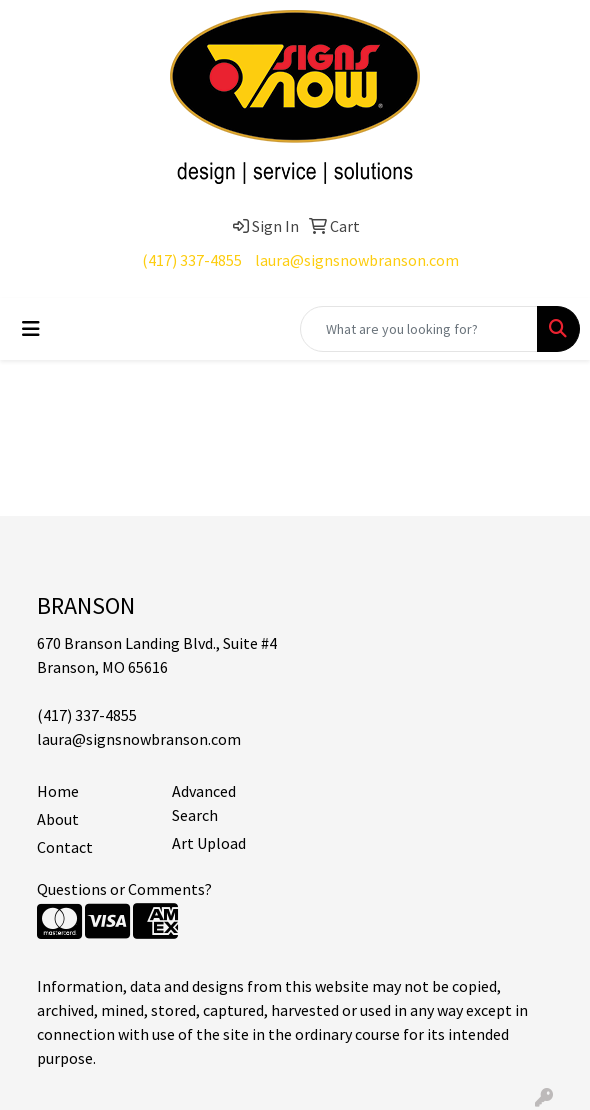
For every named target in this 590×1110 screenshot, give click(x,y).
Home (58, 791)
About (58, 819)
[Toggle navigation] (31, 329)
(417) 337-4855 (192, 260)
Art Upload (209, 843)
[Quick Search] (419, 329)
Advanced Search (204, 803)
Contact (65, 847)
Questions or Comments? (124, 889)
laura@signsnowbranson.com (357, 260)
